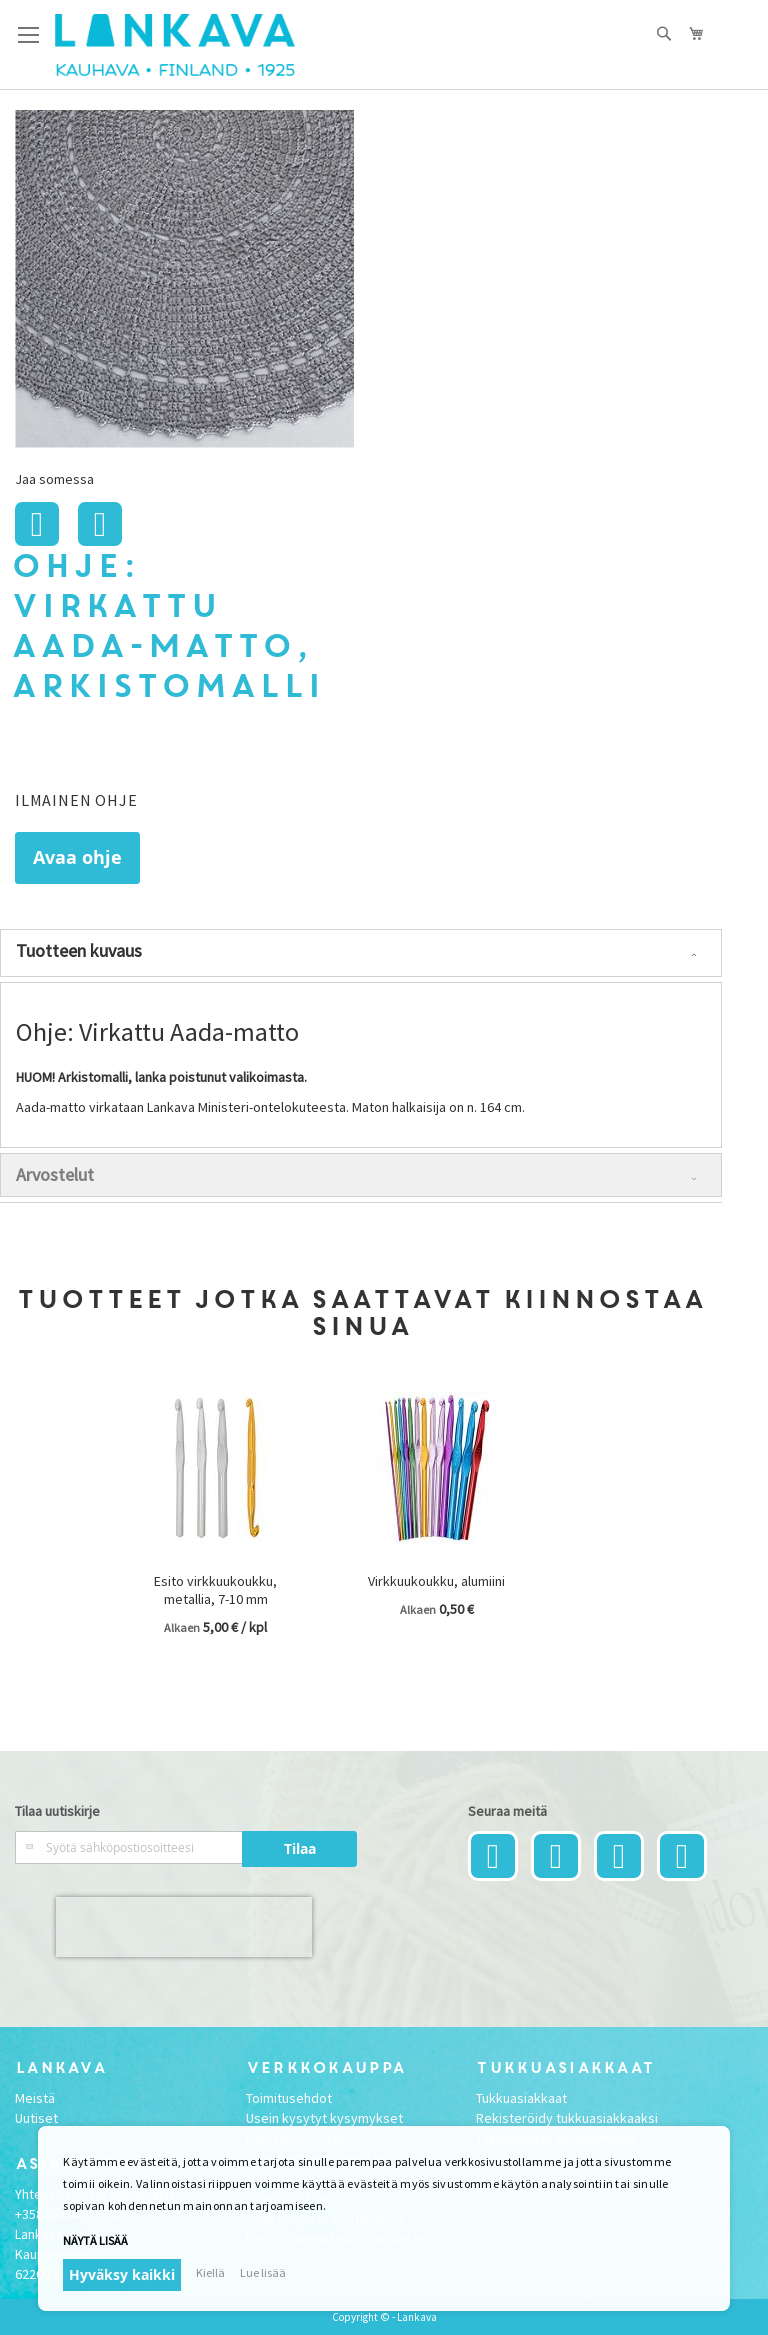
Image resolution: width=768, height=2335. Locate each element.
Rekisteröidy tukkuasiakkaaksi (567, 2118)
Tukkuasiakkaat (521, 2098)
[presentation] (184, 1927)
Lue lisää (263, 2272)
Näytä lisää (95, 2240)
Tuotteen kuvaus (79, 950)
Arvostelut (55, 1174)
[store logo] (175, 45)
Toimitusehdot (289, 2098)
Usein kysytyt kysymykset (324, 2118)
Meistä (35, 2098)
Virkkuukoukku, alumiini (436, 1581)
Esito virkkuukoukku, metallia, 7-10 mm (215, 1590)
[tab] (361, 953)
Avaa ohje (77, 857)
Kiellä (210, 2272)
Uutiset (36, 2118)
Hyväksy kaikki (122, 2274)
